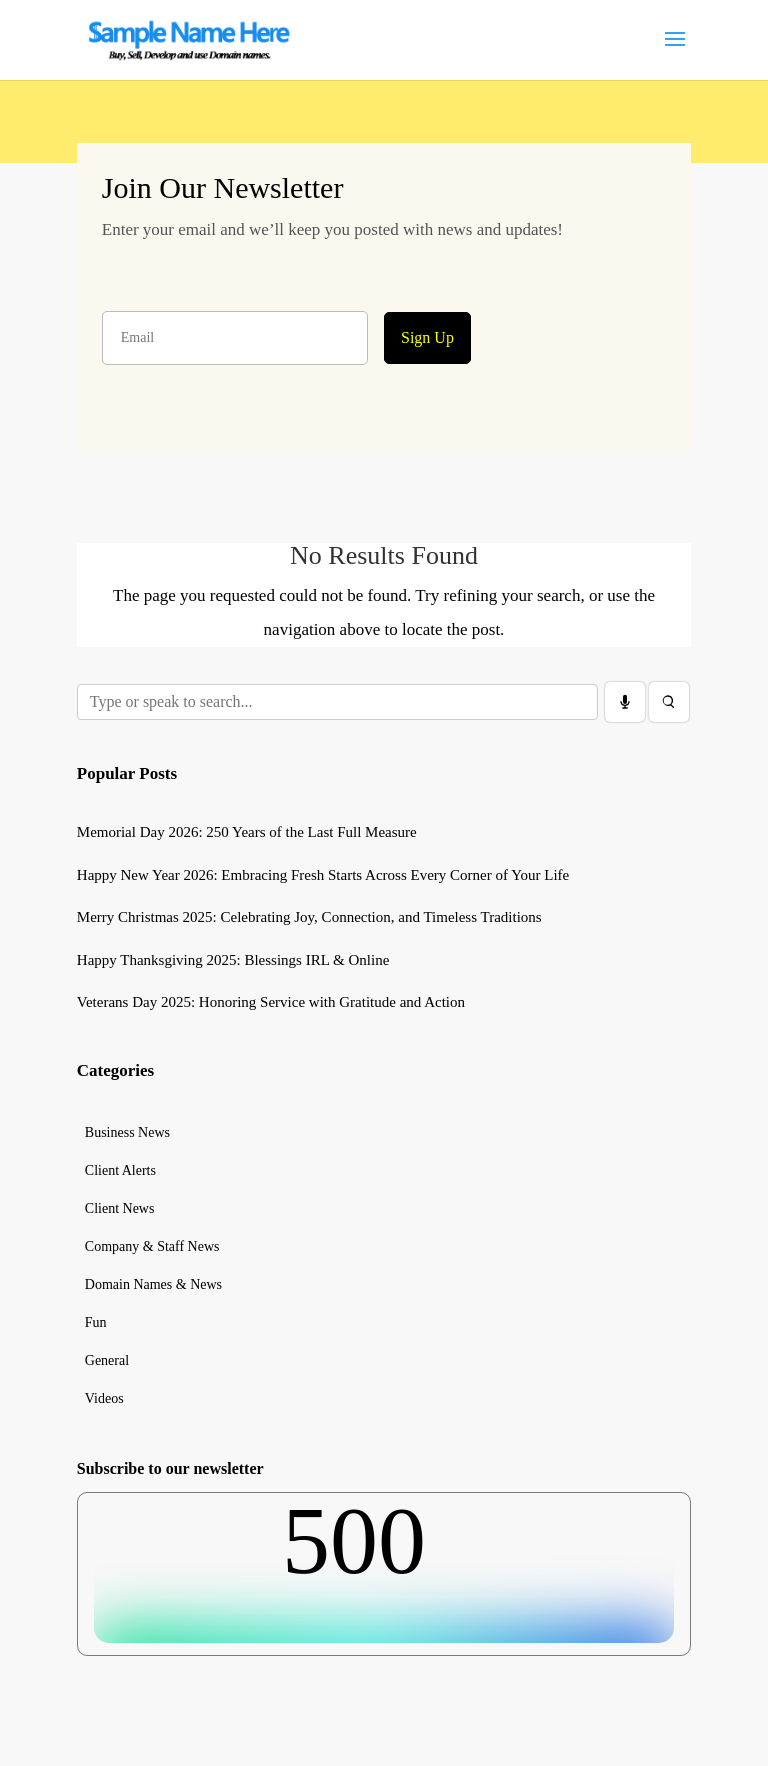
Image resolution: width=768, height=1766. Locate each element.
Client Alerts (120, 1171)
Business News (127, 1133)
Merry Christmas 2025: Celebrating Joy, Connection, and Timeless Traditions (309, 917)
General (107, 1361)
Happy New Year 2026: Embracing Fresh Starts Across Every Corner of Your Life (323, 875)
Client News (120, 1209)
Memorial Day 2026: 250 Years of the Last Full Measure (247, 832)
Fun (96, 1323)
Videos (104, 1399)
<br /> (384, 1568)
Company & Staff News (152, 1247)
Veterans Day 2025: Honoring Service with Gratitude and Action (271, 1002)
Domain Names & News (153, 1285)
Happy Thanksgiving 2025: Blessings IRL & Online (233, 960)
